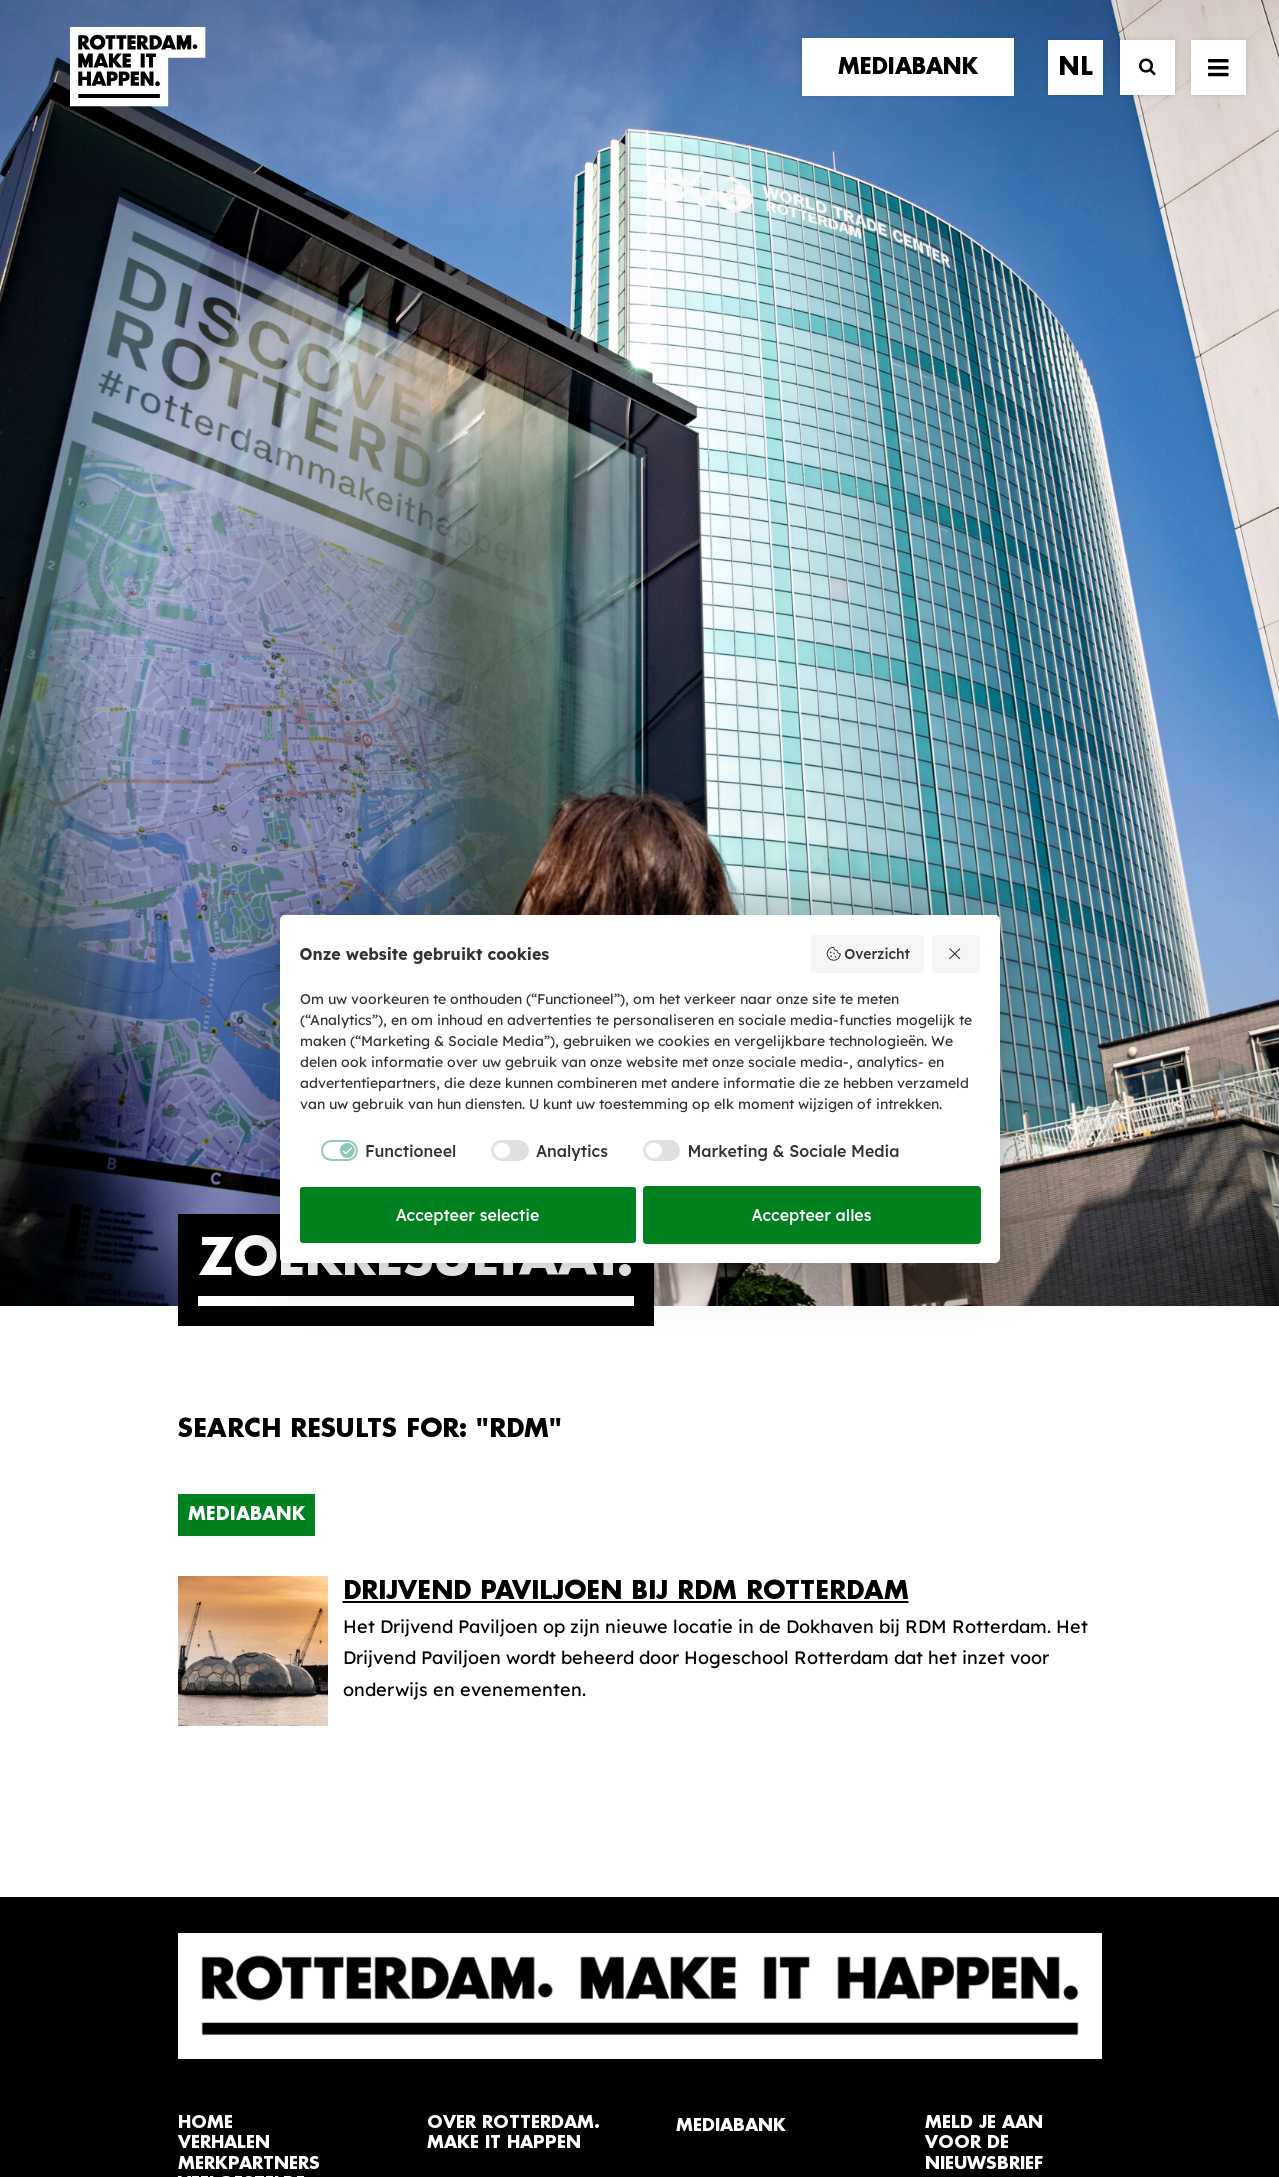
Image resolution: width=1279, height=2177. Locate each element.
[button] (185, 2034)
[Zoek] (1138, 87)
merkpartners (249, 1529)
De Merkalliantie (499, 1569)
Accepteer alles (812, 1215)
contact (222, 1590)
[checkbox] (378, 1151)
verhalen (224, 1508)
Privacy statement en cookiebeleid (725, 2093)
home (205, 1488)
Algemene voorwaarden (520, 2093)
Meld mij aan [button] (999, 1612)
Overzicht (867, 954)
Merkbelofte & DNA (512, 1600)
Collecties (719, 1583)
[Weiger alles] (956, 954)
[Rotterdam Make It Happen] (136, 87)
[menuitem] (915, 87)
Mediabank (246, 880)
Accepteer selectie (468, 1215)
